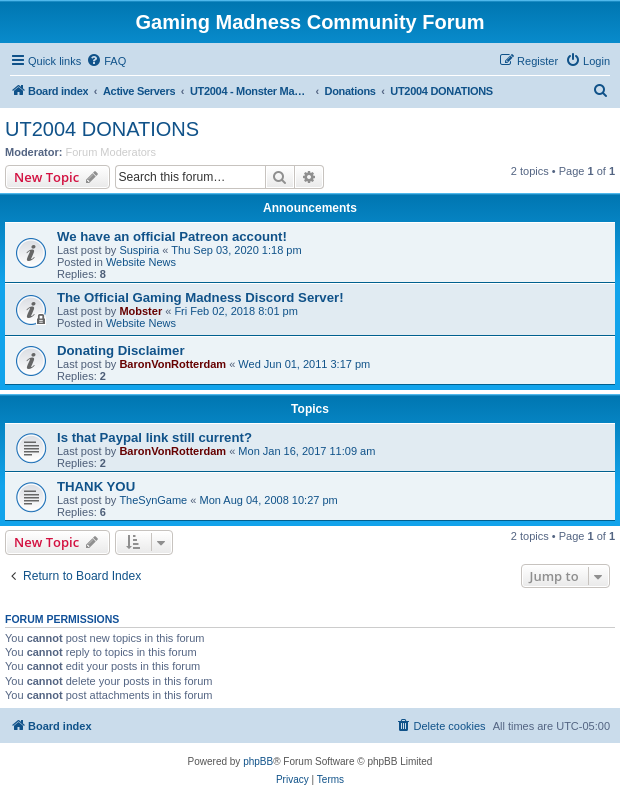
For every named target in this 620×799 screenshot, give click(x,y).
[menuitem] (106, 61)
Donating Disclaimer (121, 350)
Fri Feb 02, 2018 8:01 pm (236, 311)
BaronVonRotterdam (172, 364)
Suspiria (139, 250)
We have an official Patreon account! (172, 236)
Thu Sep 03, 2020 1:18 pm (236, 250)
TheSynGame (153, 500)
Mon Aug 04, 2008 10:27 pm (268, 500)
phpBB (258, 761)
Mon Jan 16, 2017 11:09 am (306, 451)
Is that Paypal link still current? (154, 437)
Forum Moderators (111, 152)
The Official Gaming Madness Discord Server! (200, 297)
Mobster (140, 311)
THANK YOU (96, 486)
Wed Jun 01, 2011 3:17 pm (304, 364)
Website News (141, 262)
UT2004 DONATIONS (102, 129)
